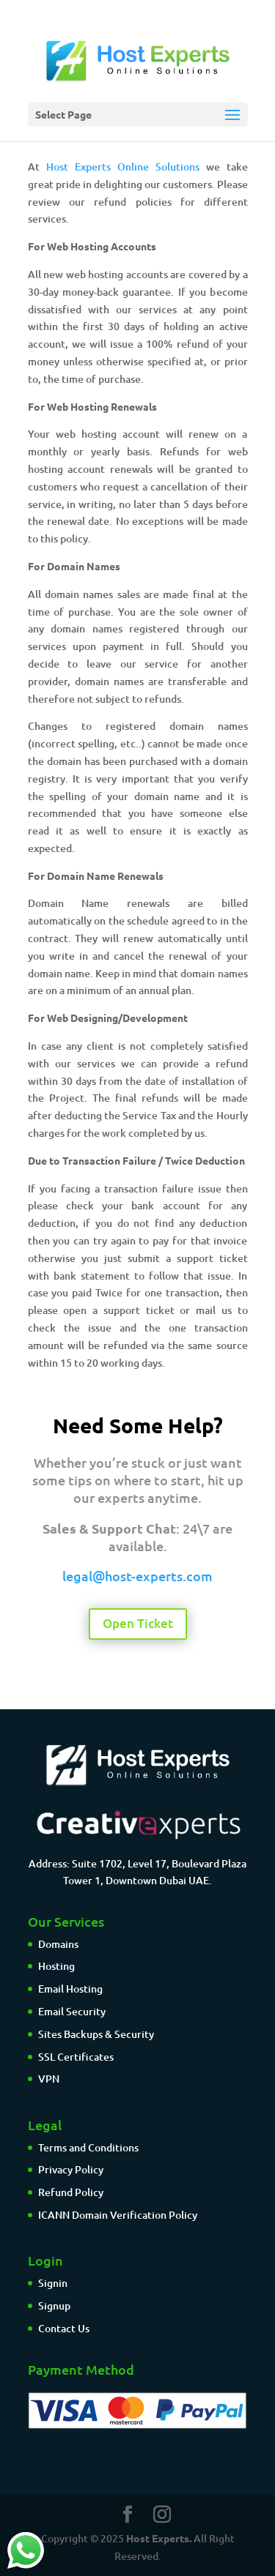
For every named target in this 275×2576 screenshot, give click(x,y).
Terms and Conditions (88, 2147)
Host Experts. (158, 2538)
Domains (58, 1944)
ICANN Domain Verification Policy (117, 2215)
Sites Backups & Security (96, 2034)
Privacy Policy (70, 2169)
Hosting (56, 1966)
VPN (48, 2079)
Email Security (72, 2011)
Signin (52, 2283)
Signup (54, 2305)
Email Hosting (70, 1989)
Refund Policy (70, 2192)
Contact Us (63, 2328)
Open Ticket (138, 1623)
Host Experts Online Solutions (122, 166)
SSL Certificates (76, 2057)
